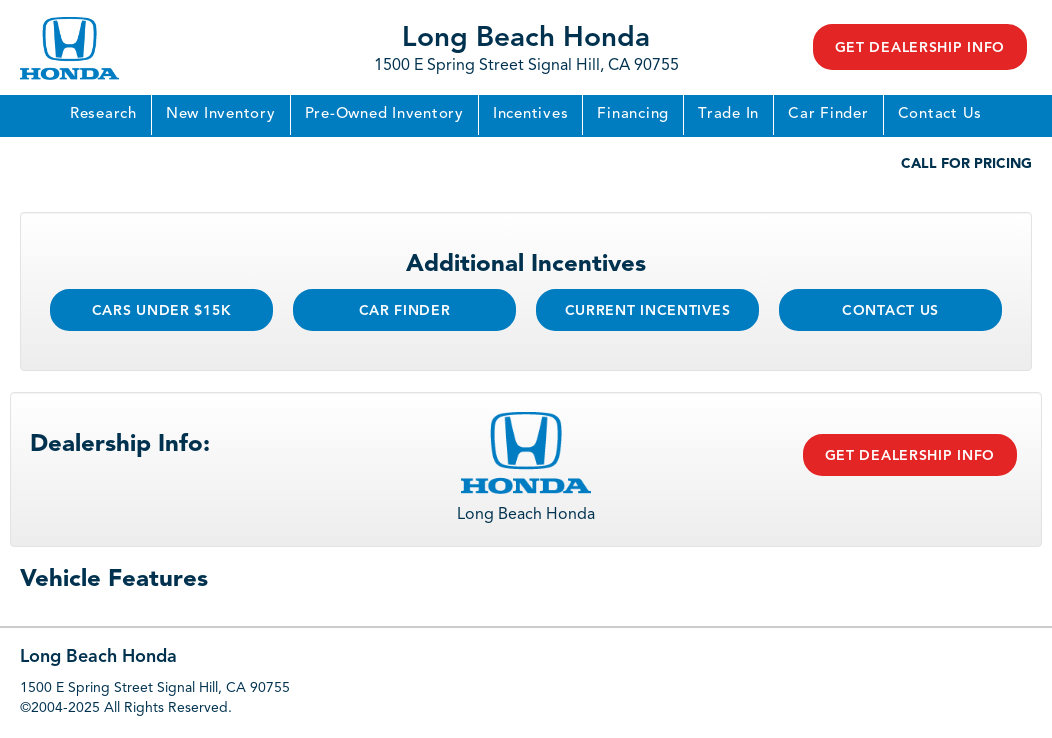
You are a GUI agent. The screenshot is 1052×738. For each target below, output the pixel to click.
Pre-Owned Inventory (384, 114)
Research (103, 114)
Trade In (728, 114)
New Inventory (221, 114)
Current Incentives (648, 311)
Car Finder (828, 114)
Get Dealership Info (920, 48)
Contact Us (940, 114)
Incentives (531, 114)
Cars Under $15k (162, 311)
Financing (633, 114)
